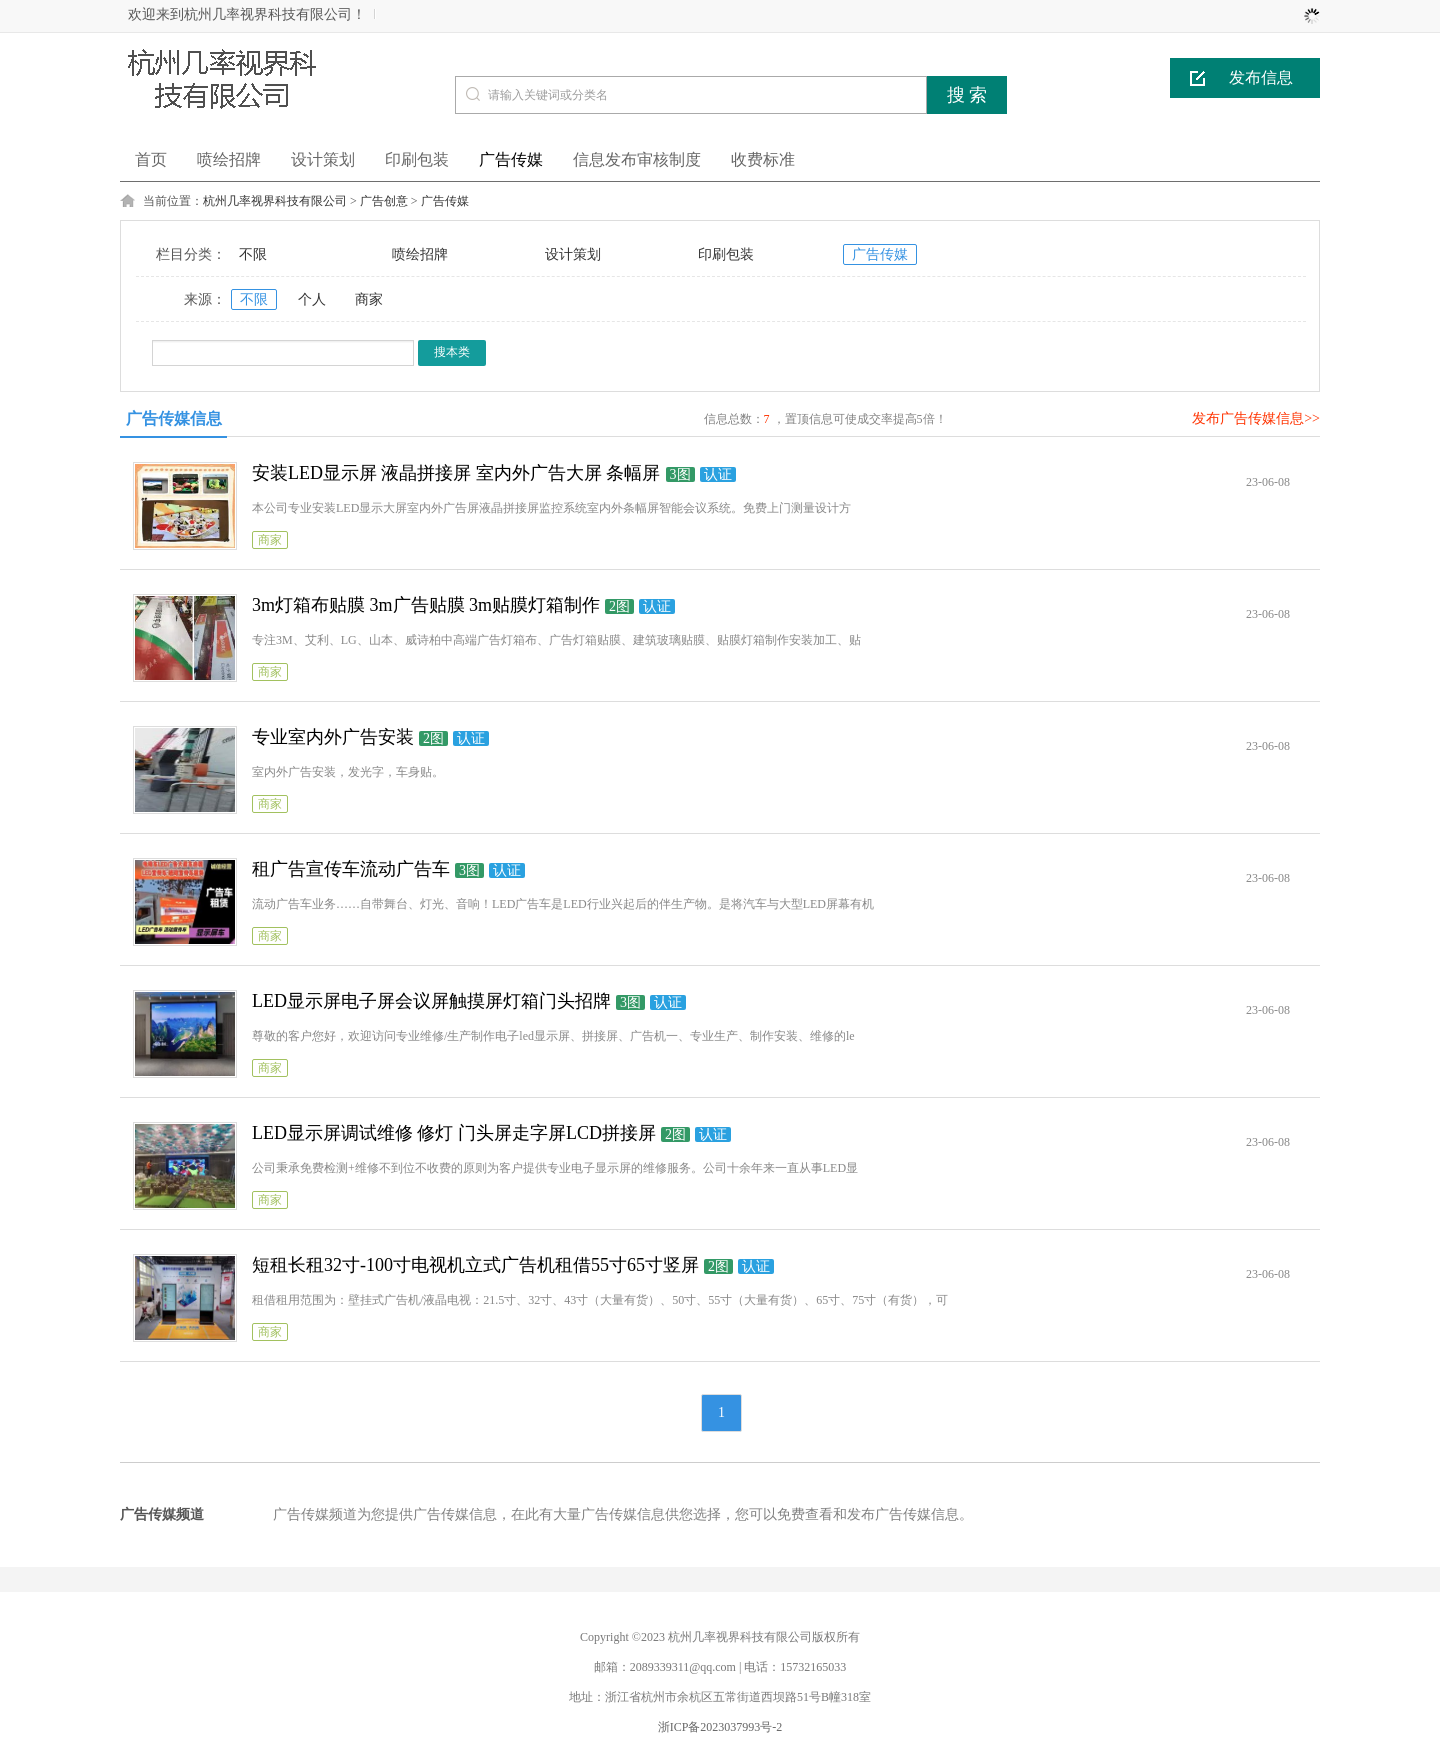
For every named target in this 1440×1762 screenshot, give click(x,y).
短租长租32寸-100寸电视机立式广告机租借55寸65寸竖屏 (475, 1265)
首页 (151, 159)
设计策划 (573, 254)
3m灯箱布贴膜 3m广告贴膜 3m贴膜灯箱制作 (426, 605)
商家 (369, 299)
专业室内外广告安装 (333, 737)
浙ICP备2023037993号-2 (720, 1727)
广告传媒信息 (174, 418)
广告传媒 (445, 201)
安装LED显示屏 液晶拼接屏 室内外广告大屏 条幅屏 (456, 473)
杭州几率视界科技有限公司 (275, 201)
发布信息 (1261, 77)
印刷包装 (726, 254)
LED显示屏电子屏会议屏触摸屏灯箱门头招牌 (431, 1001)
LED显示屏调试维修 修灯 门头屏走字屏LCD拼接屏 (454, 1133)
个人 (312, 299)
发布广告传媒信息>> (1256, 418)
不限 (253, 254)
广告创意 (384, 201)
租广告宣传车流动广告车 (351, 869)
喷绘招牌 (420, 254)
